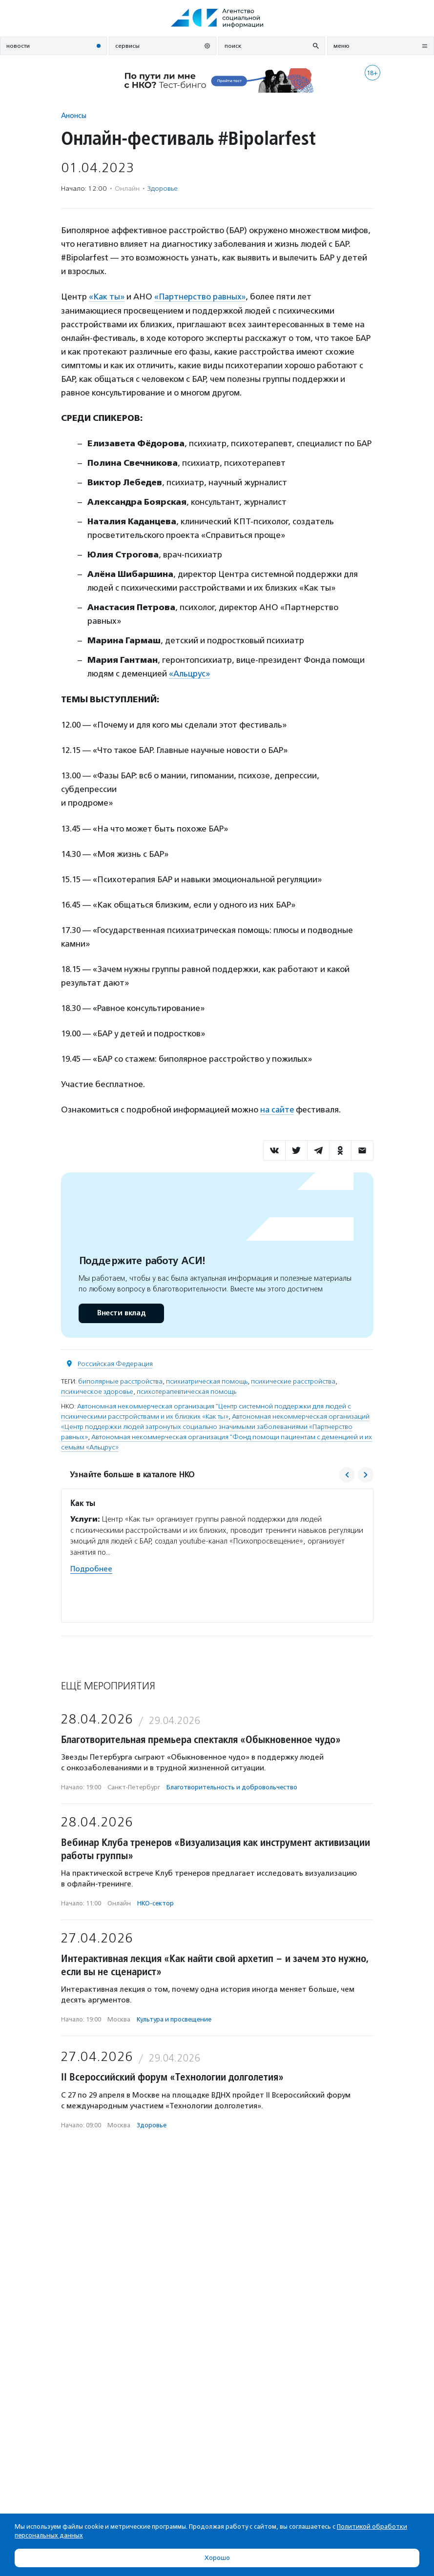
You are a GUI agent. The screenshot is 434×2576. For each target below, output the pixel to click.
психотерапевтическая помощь (186, 1391)
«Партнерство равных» (201, 296)
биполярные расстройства (120, 1380)
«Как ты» (107, 296)
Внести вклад (121, 1312)
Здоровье (162, 188)
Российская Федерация (115, 1363)
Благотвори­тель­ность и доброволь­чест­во (231, 1786)
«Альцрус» (189, 673)
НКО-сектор (155, 1902)
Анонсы (73, 115)
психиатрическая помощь (207, 1380)
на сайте (277, 1109)
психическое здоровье (97, 1391)
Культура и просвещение (174, 2018)
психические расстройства (293, 1380)
